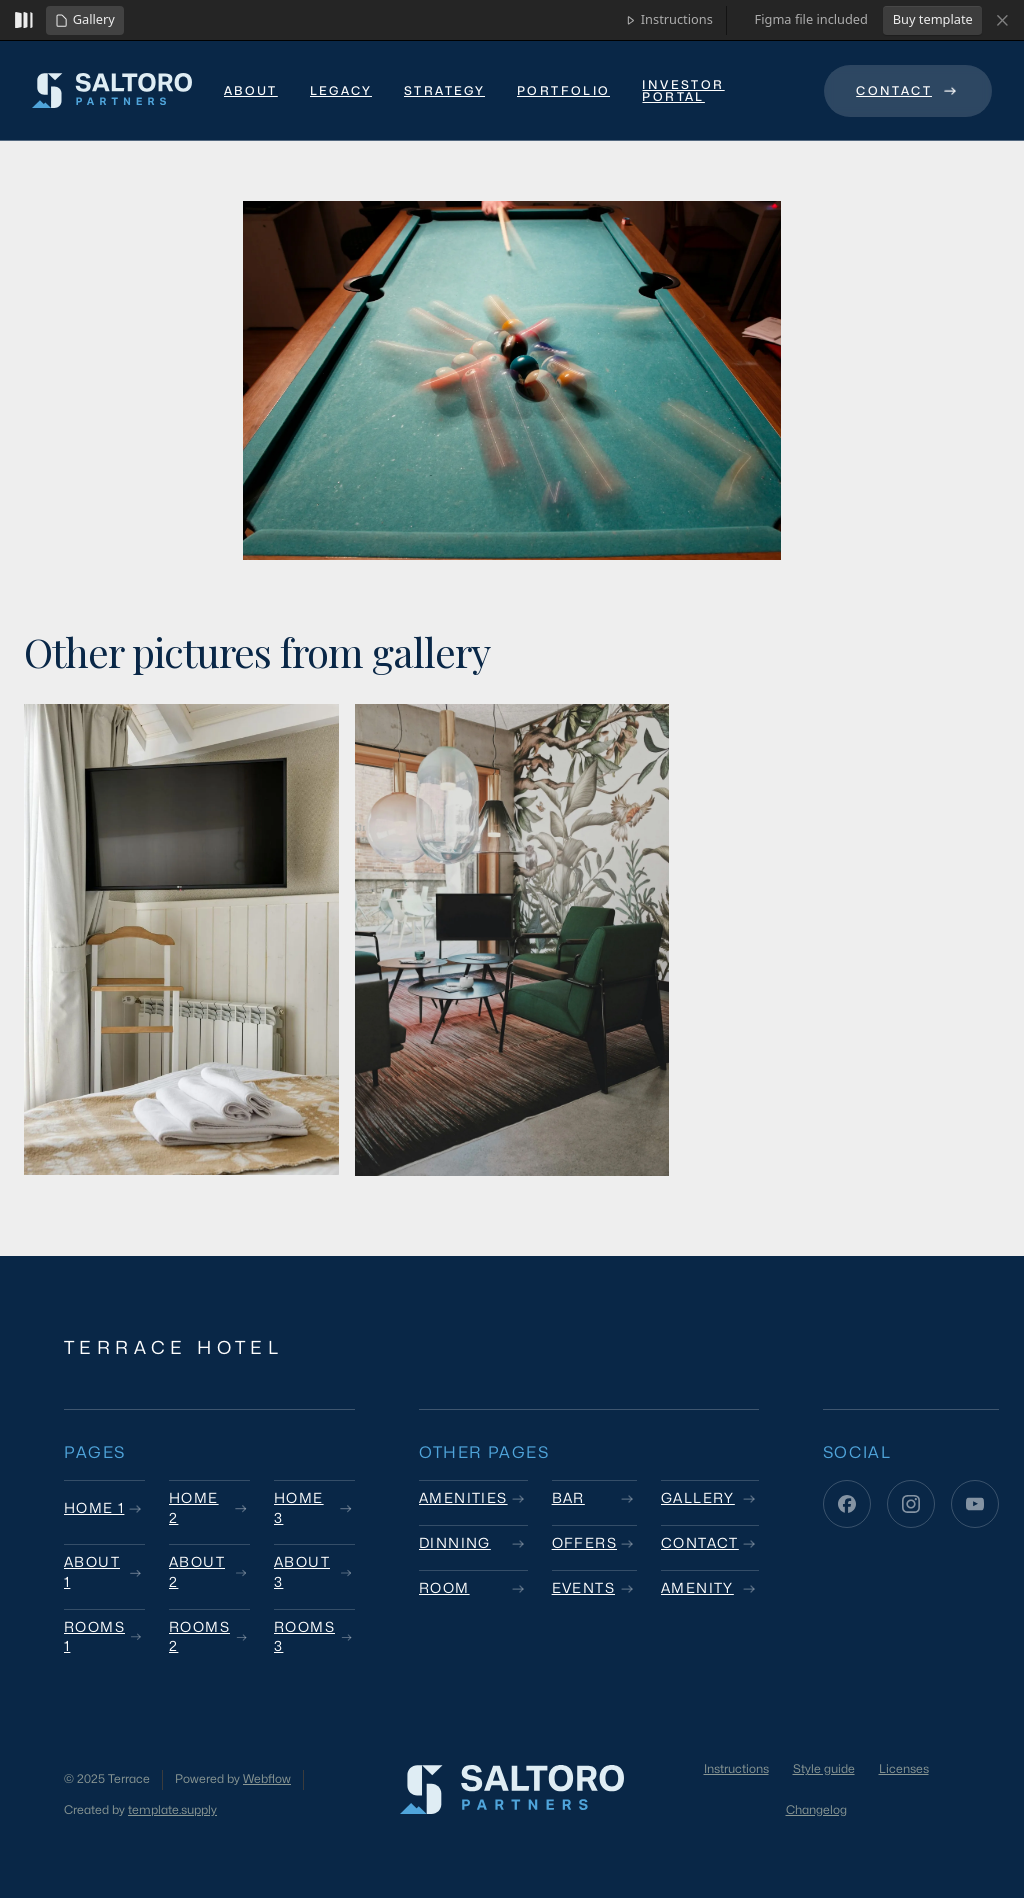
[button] (85, 20)
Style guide (824, 1769)
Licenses (904, 1769)
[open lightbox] (512, 380)
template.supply (172, 1810)
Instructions (736, 1769)
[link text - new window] (717, 93)
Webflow (267, 1779)
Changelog (816, 1810)
